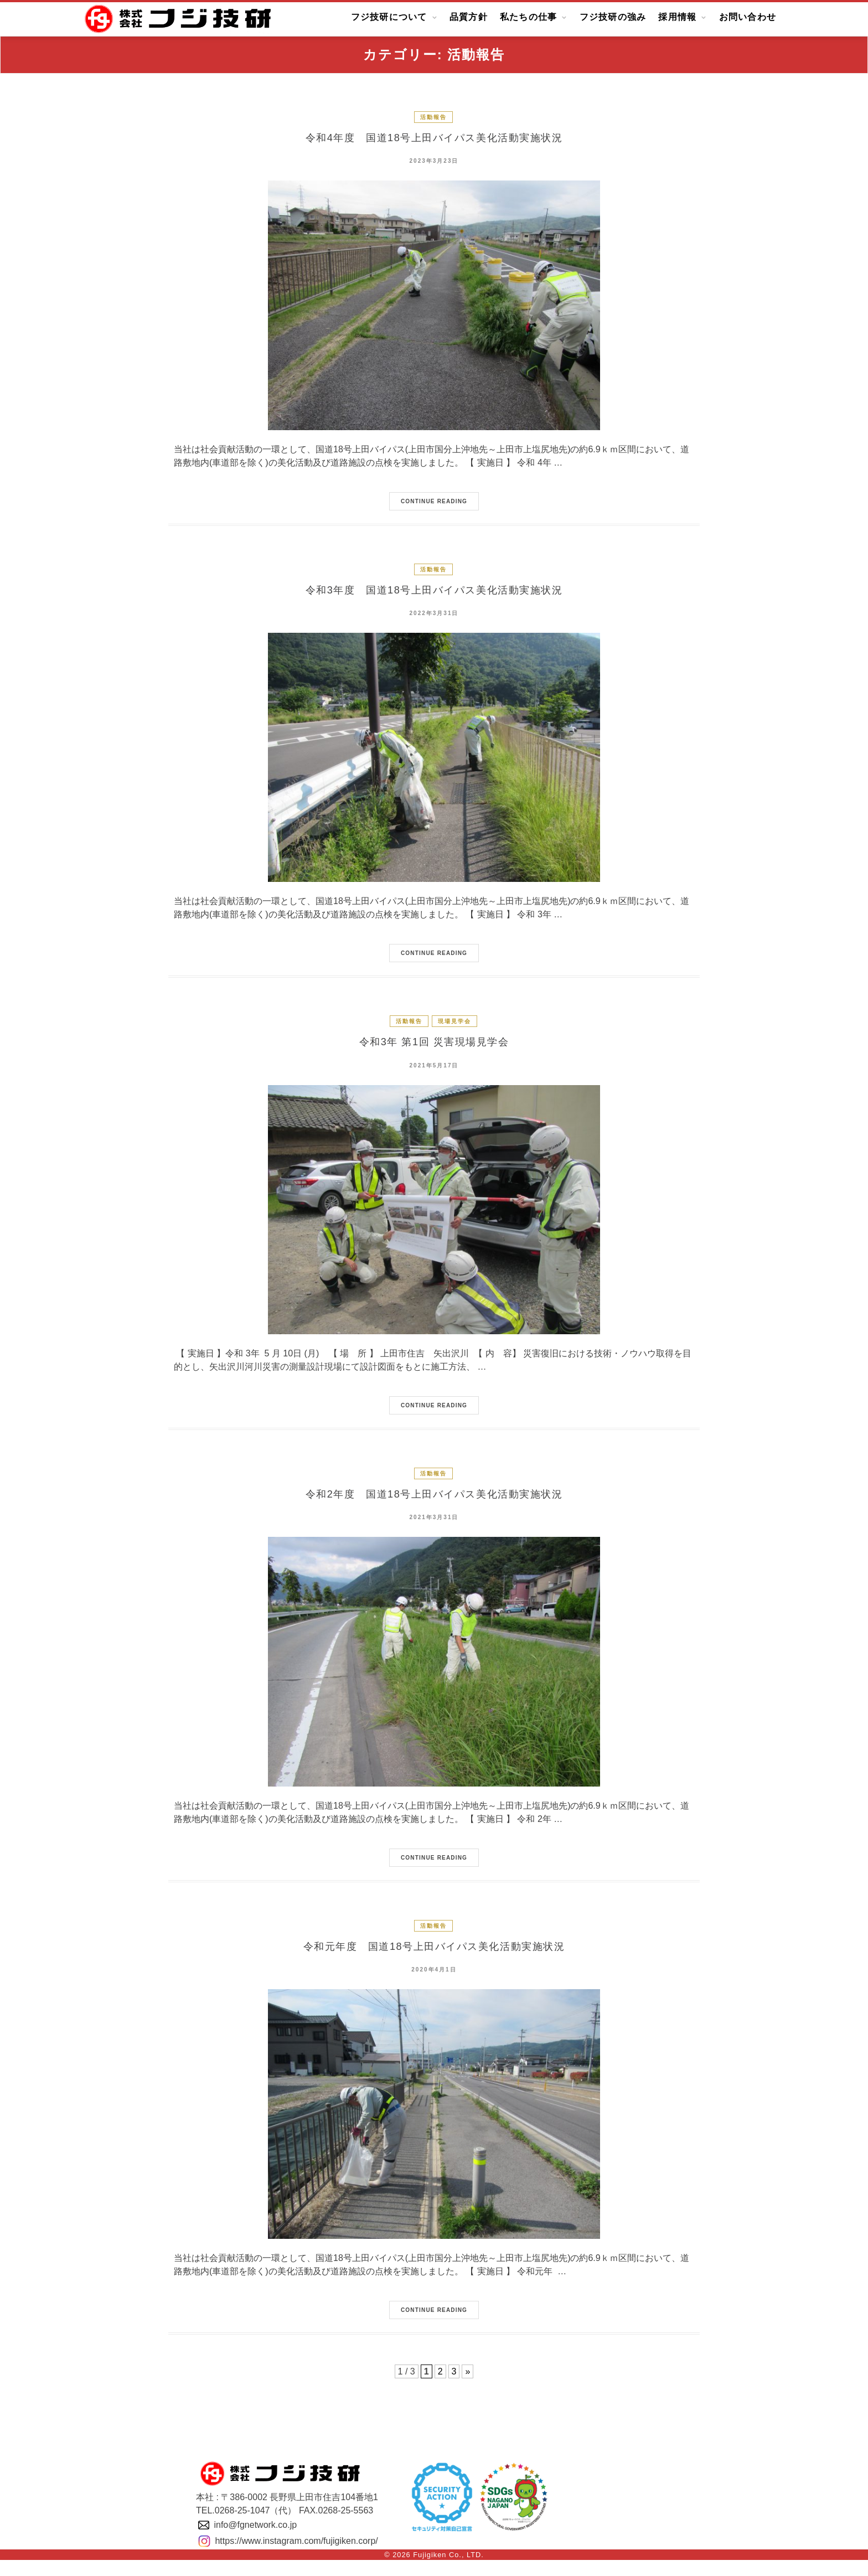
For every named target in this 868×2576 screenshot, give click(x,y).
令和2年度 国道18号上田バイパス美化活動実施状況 (433, 1506)
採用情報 (677, 17)
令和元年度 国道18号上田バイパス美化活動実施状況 (434, 1961)
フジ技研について (389, 17)
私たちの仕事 (528, 17)
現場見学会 (454, 1028)
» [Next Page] (467, 2387)
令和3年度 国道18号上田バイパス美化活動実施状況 (433, 595)
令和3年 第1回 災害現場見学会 (433, 1051)
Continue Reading (433, 505)
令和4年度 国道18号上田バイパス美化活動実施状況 (433, 140)
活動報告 (433, 117)
